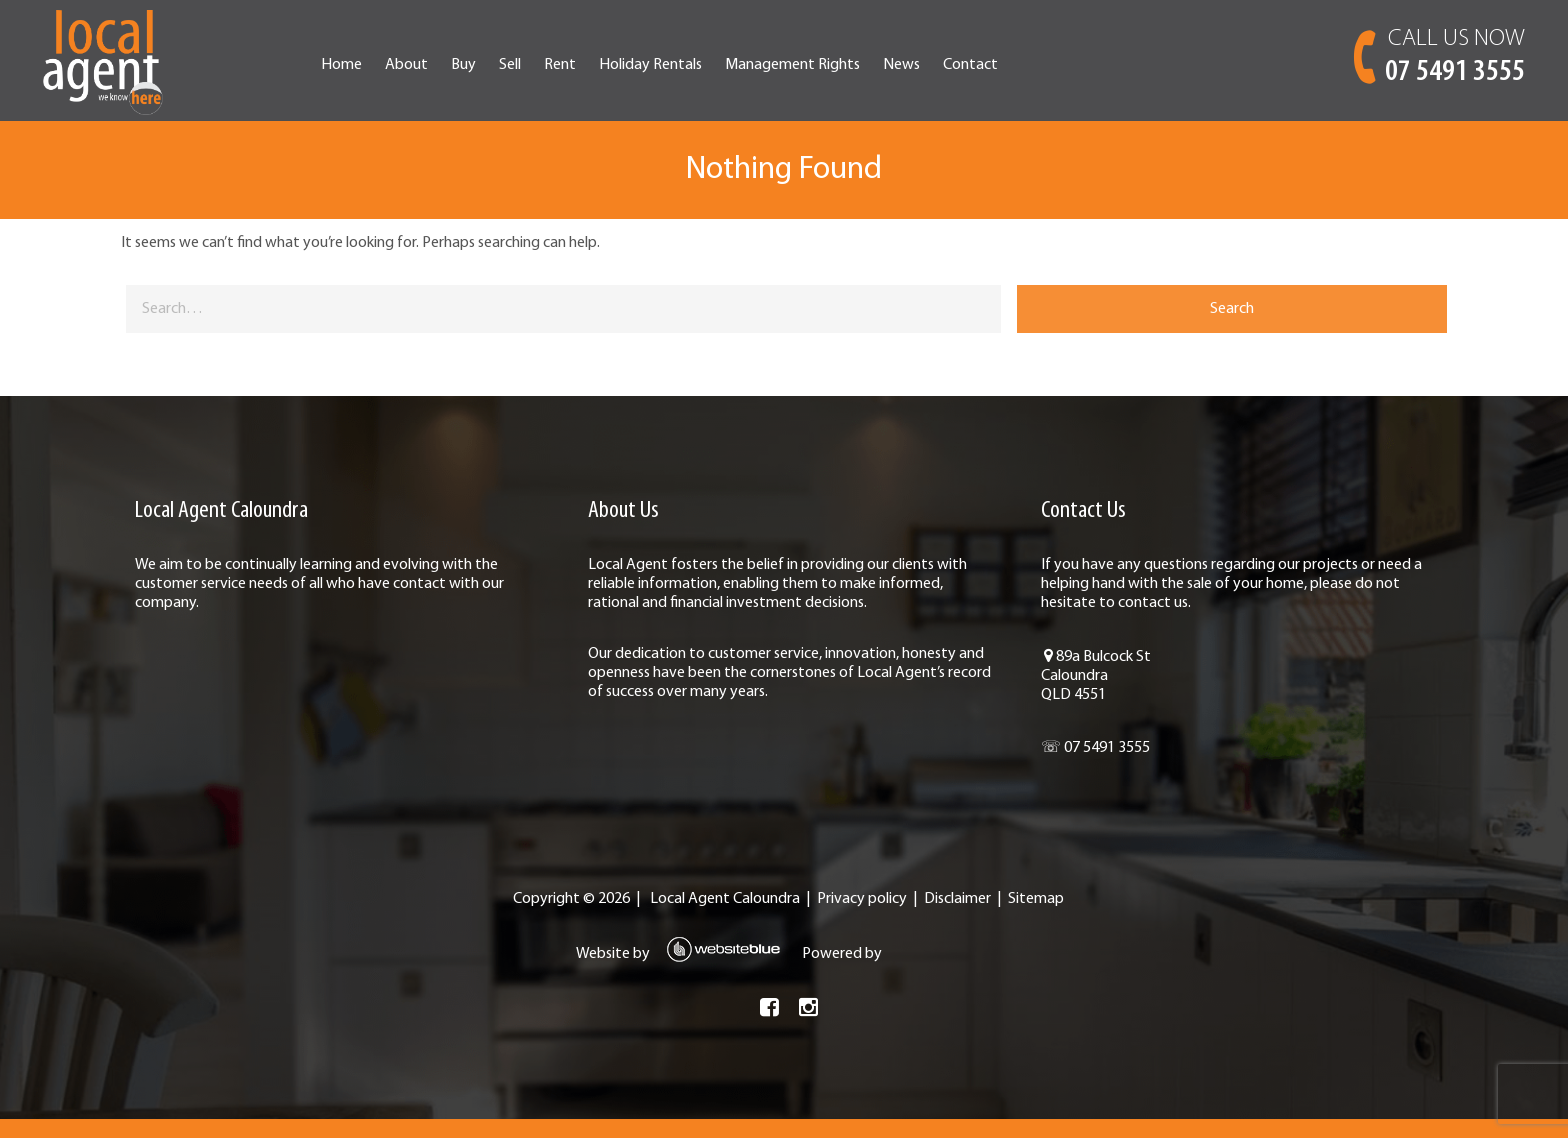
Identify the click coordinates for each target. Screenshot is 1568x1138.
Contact (1083, 65)
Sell (623, 65)
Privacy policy (858, 918)
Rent (673, 65)
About (519, 65)
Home (454, 65)
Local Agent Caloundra (721, 918)
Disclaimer (953, 918)
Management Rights (905, 65)
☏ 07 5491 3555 (1043, 767)
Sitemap (1032, 918)
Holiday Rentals (763, 65)
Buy (576, 65)
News (1014, 65)
